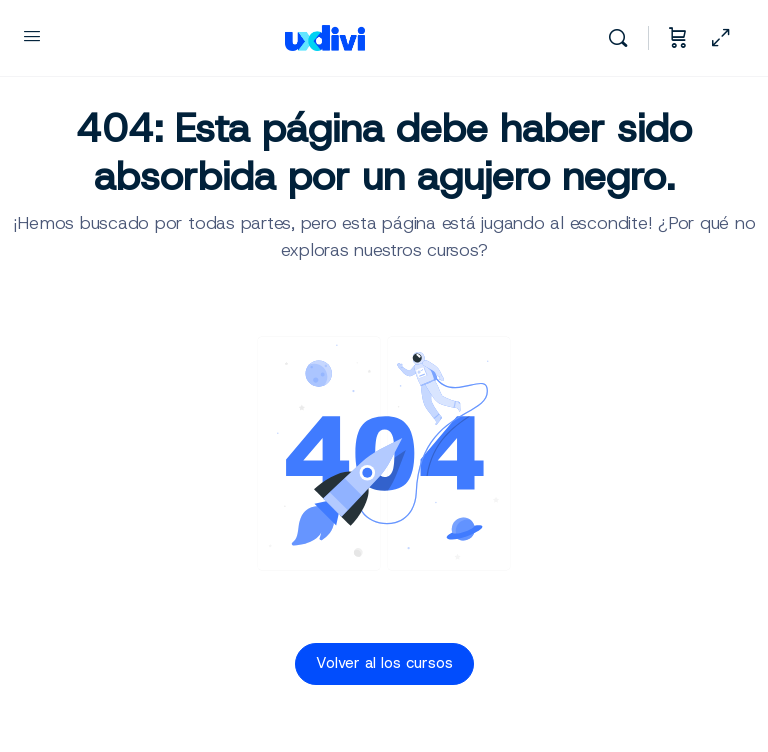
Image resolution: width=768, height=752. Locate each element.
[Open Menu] (32, 36)
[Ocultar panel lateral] (721, 38)
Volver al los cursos (384, 663)
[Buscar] (623, 38)
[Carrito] (678, 38)
